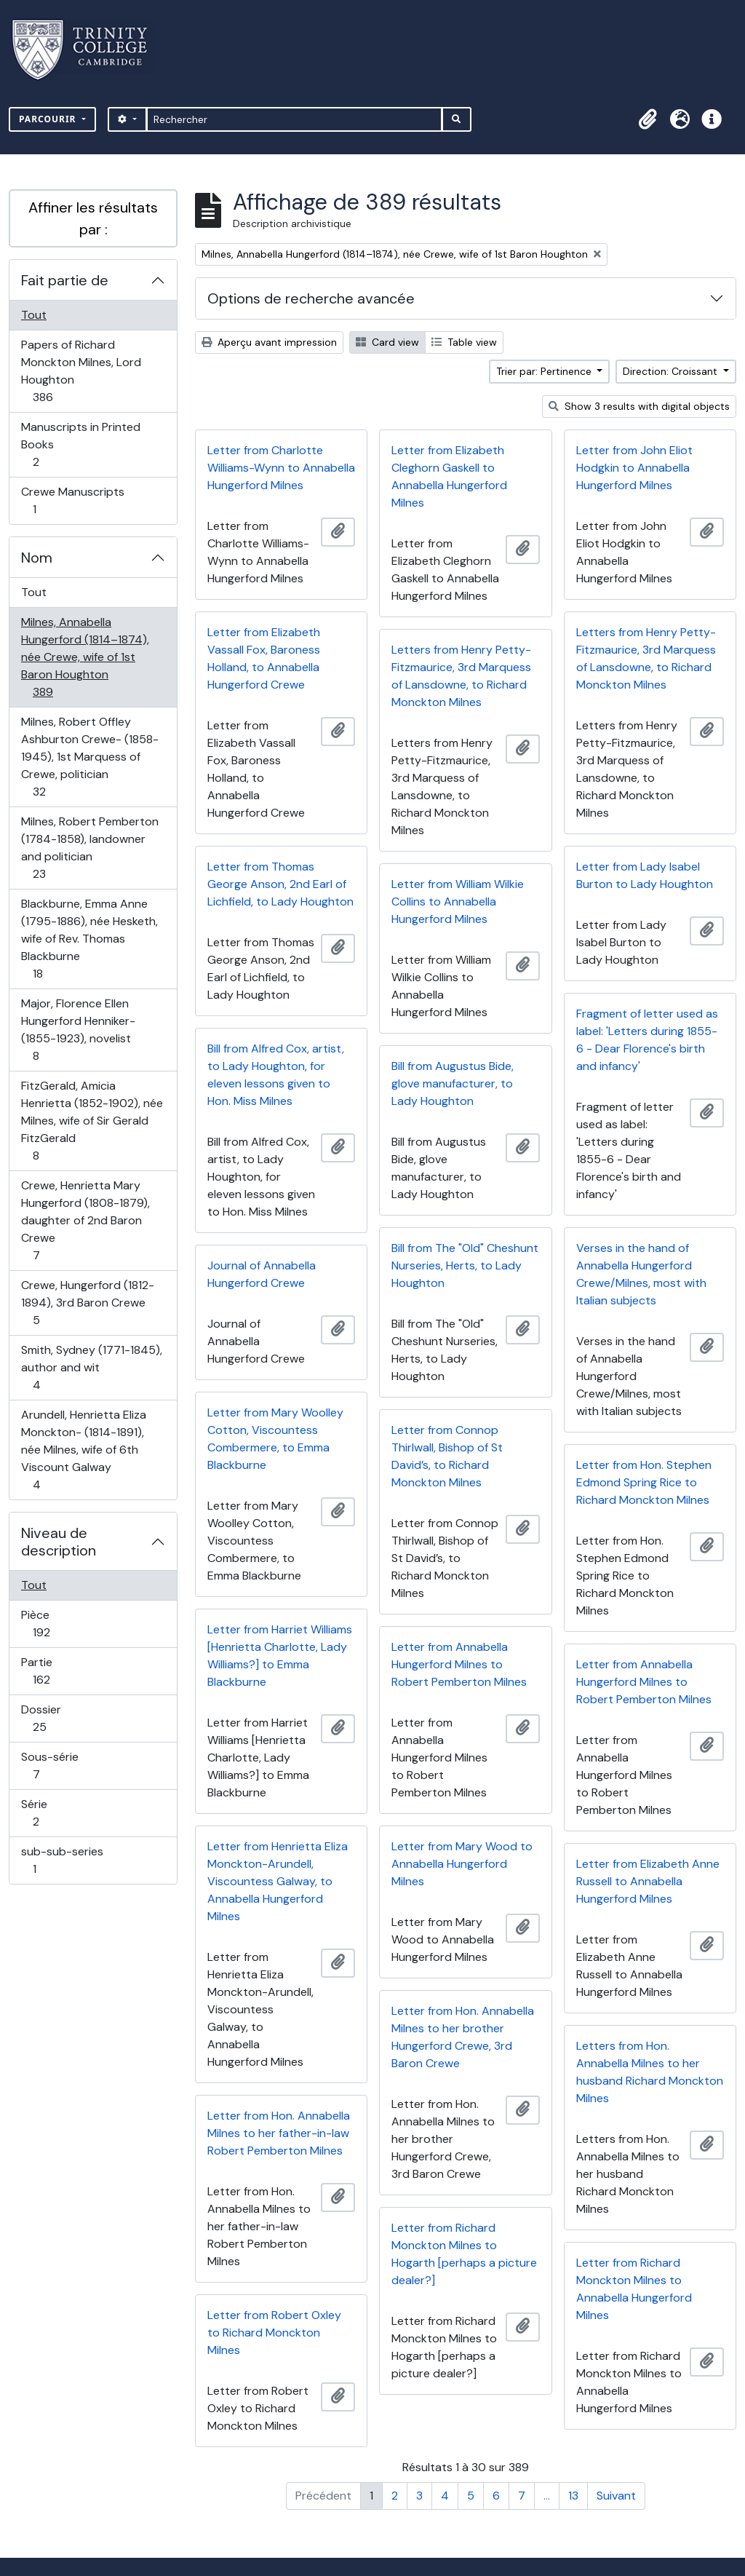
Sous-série (52, 1765)
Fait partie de (64, 280)
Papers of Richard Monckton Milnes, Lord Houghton (80, 371)
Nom (36, 557)
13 (573, 2495)
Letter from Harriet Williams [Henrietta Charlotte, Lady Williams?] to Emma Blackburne (279, 1655)
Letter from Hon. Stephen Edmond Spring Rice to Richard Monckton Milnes (644, 1482)
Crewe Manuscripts (72, 500)
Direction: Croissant (671, 371)
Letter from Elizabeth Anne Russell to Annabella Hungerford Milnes (648, 1881)
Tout (34, 314)
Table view (464, 342)
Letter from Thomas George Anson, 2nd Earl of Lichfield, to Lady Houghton (280, 884)
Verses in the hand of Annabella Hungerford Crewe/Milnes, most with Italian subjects (641, 1274)
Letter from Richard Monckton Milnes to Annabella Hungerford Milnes (634, 2289)
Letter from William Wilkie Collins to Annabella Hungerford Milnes (457, 901)
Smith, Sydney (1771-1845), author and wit (91, 1367)
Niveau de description (58, 1541)
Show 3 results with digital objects (639, 406)
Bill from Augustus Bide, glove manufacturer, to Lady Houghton (452, 1083)
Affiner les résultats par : (93, 218)
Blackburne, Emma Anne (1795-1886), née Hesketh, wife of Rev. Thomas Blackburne (89, 939)
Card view (387, 342)
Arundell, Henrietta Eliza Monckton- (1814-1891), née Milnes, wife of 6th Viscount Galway (83, 1450)
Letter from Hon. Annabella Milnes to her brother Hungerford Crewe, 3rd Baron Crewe (462, 2037)
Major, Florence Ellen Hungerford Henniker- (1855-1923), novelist (77, 1029)
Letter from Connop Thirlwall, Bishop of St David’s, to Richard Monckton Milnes (447, 1456)
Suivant (616, 2495)
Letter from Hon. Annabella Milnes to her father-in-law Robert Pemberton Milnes (278, 2133)
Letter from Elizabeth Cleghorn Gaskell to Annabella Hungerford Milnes (449, 476)
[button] (648, 119)
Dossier (55, 1718)
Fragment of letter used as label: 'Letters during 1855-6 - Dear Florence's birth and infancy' (647, 1040)
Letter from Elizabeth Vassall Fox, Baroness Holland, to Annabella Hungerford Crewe (263, 658)
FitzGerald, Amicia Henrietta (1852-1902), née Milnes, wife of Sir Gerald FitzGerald (91, 1121)
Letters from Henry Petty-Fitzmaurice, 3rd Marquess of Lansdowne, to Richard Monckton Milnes (646, 658)
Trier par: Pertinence (545, 371)
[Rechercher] (294, 119)
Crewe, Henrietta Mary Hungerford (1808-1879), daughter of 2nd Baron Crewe (85, 1220)
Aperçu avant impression (269, 342)
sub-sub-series (61, 1860)
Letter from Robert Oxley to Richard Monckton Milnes (274, 2332)
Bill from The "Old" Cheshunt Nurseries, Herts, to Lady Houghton (464, 1265)
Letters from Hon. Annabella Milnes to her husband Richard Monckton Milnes (649, 2072)
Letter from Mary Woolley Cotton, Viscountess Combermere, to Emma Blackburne (275, 1439)
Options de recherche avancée (311, 298)
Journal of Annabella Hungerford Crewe (261, 1274)
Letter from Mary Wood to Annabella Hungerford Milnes (462, 1864)
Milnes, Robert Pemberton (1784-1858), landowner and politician (89, 847)
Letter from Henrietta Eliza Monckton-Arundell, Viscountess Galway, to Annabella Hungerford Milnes (277, 1881)
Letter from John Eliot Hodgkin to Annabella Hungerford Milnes (634, 468)
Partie (57, 1671)
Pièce (57, 1623)
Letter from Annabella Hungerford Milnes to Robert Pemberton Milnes (459, 1664)
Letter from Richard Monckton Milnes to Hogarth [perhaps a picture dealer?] (464, 2254)
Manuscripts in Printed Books (80, 444)
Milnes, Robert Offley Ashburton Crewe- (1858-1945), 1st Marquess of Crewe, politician (89, 757)
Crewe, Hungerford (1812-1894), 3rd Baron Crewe (87, 1302)
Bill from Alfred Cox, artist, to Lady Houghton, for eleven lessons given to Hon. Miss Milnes (275, 1075)
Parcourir (49, 119)
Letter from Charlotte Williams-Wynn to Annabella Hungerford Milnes (281, 468)
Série (51, 1813)
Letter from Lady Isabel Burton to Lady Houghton (644, 875)
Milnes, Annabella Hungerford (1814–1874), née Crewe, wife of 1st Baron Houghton (84, 657)
